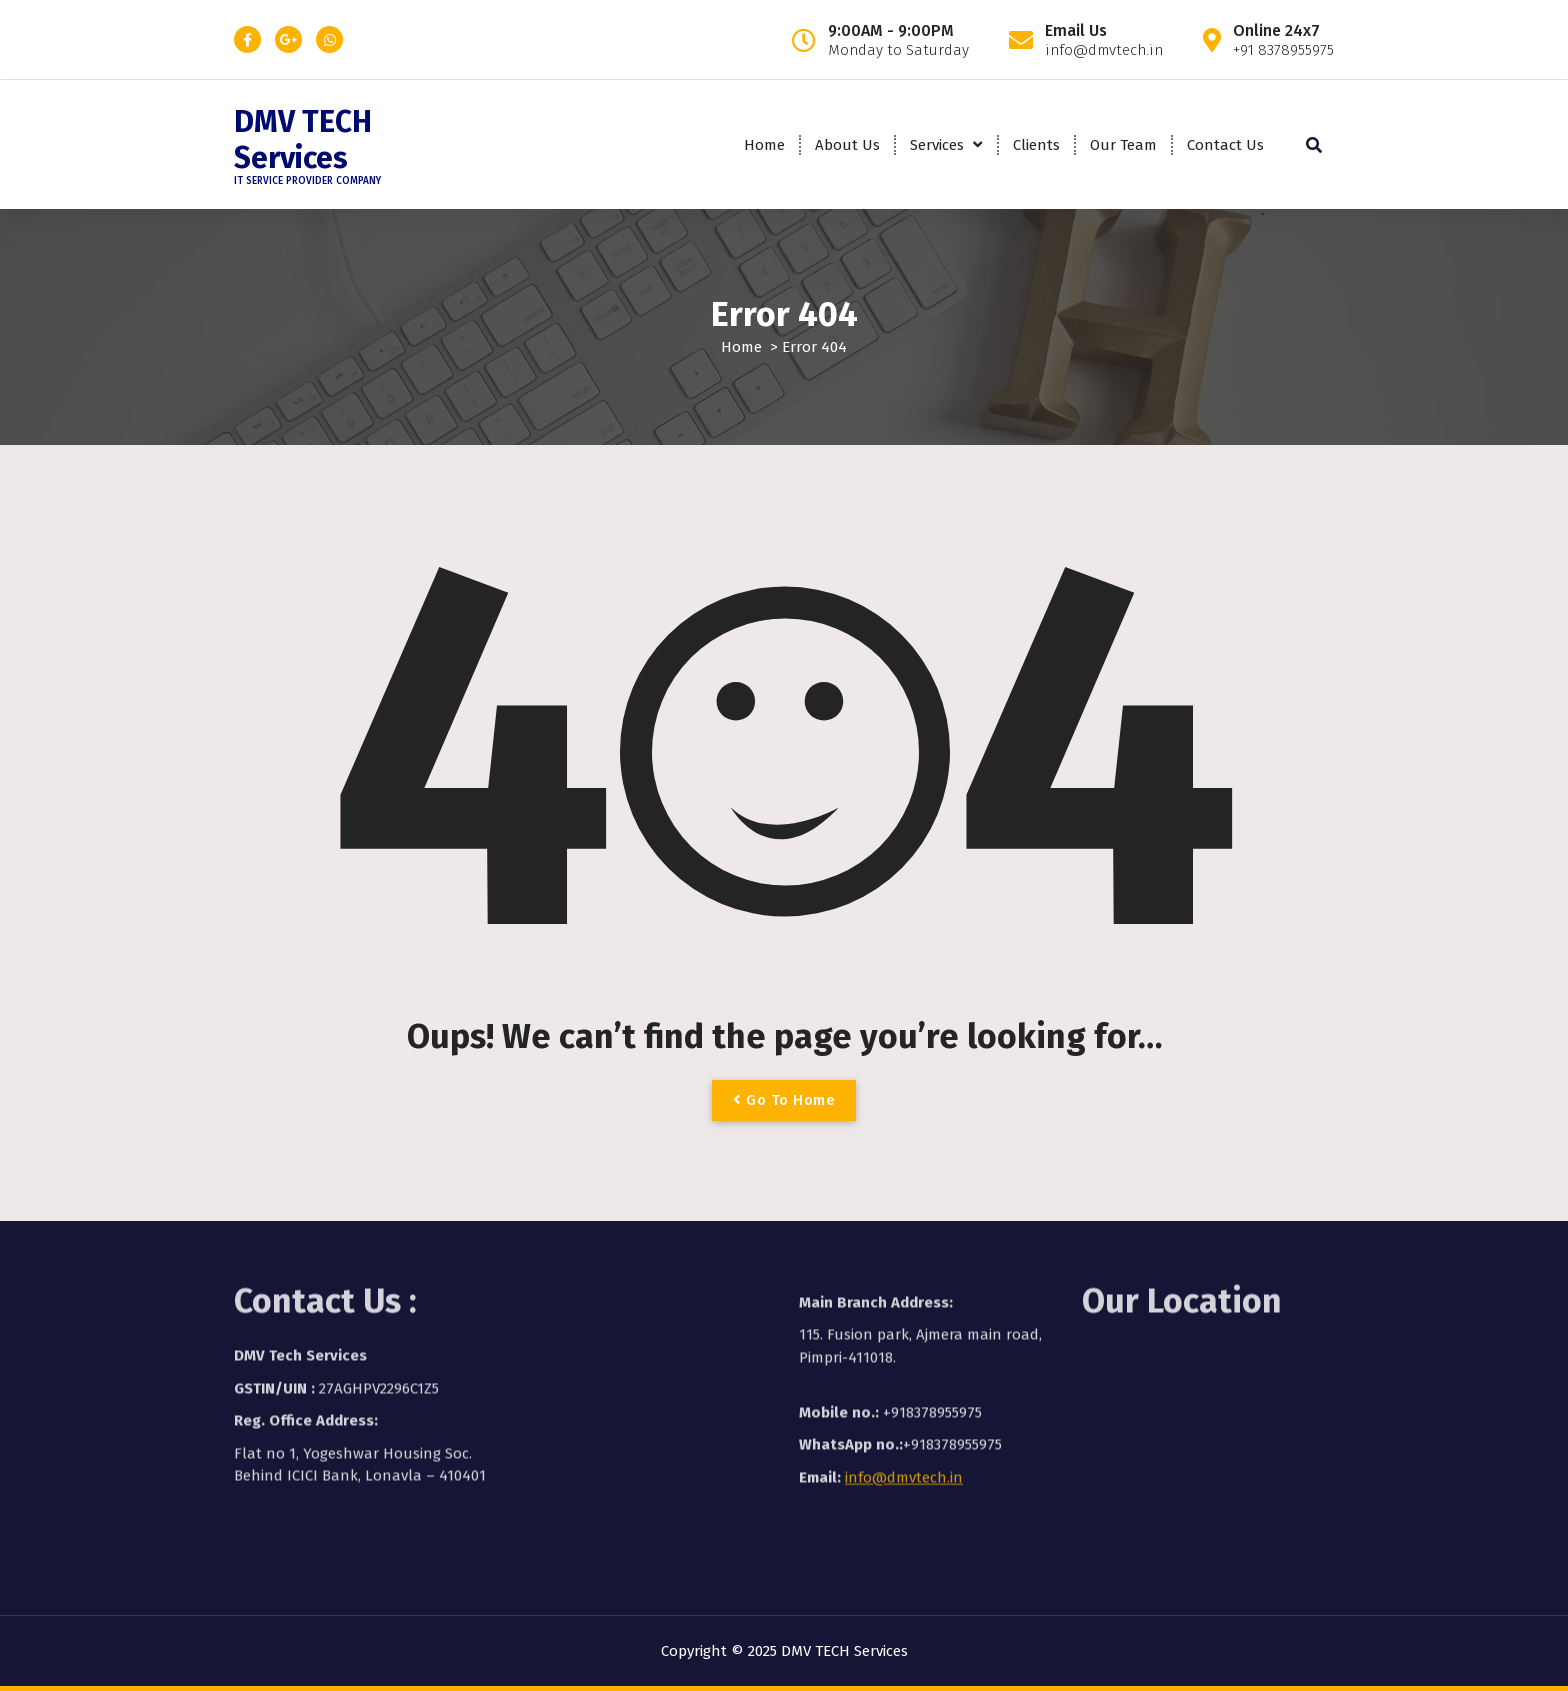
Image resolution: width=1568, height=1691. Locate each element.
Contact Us (1225, 145)
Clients (1036, 145)
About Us (847, 145)
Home (764, 145)
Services (937, 145)
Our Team (1123, 145)
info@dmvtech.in (904, 1403)
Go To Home (784, 1100)
